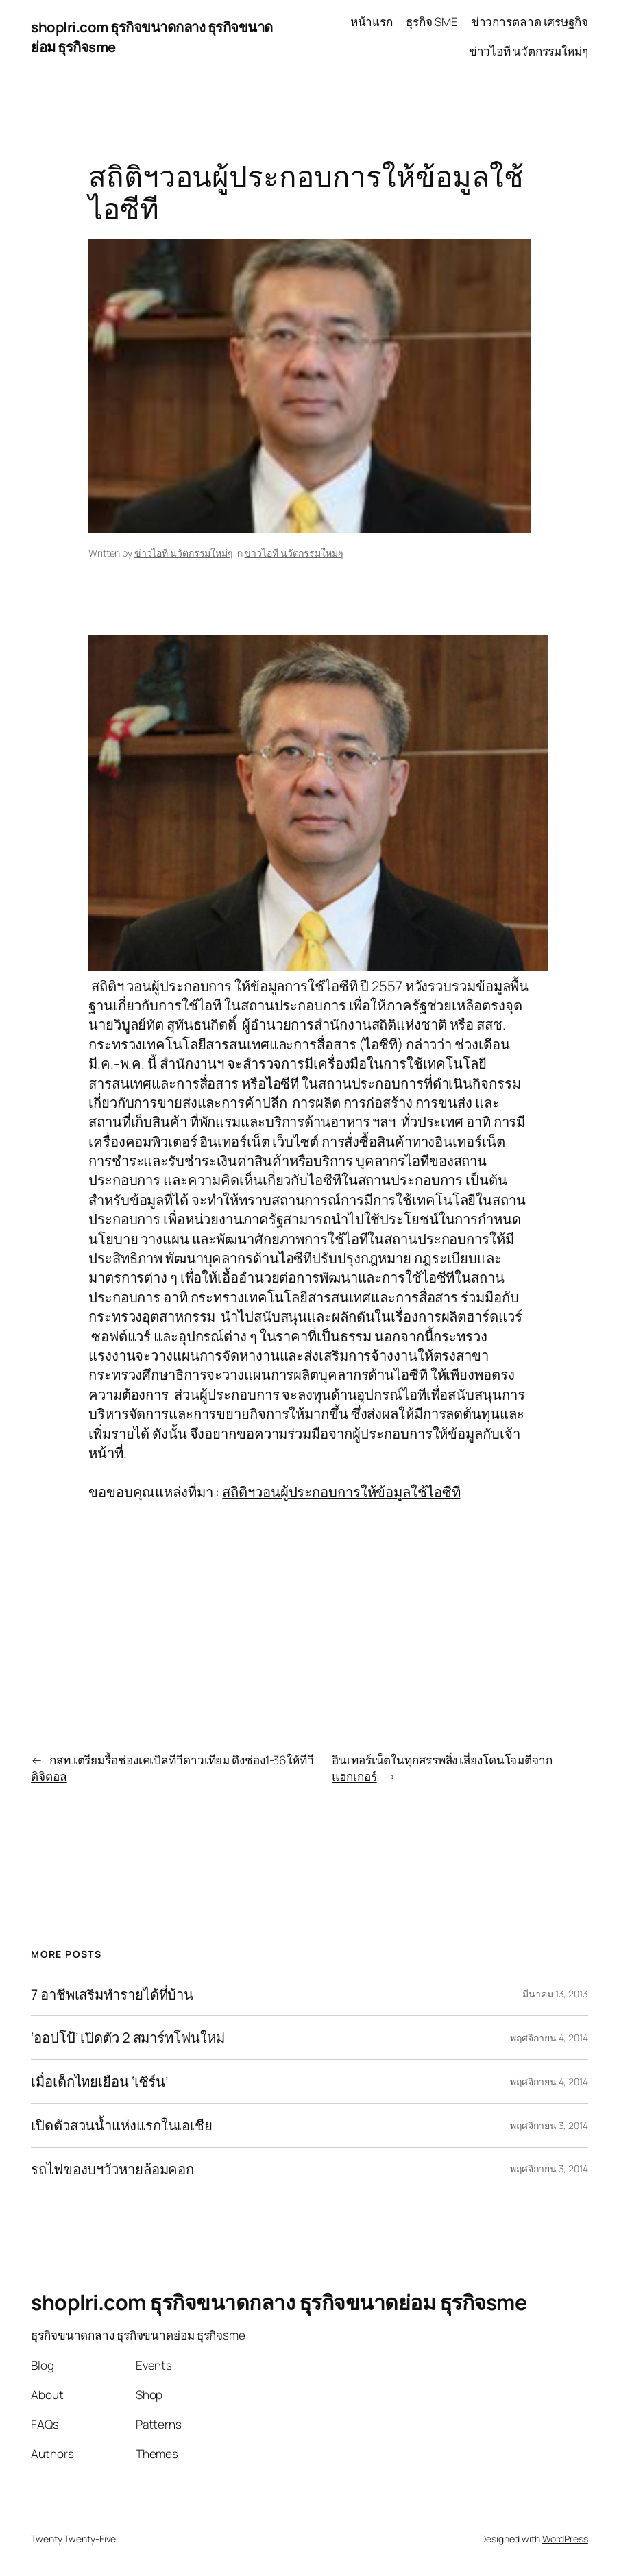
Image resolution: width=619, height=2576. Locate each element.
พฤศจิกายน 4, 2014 (548, 2037)
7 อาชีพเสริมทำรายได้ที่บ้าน (112, 1994)
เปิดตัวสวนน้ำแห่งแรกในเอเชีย (122, 2125)
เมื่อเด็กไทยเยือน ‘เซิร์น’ (99, 2081)
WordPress (565, 2538)
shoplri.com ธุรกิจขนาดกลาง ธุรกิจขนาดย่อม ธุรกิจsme (278, 2302)
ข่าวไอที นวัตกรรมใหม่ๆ (183, 552)
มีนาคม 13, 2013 (555, 1993)
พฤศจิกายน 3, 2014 (548, 2125)
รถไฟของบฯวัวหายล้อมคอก (112, 2169)
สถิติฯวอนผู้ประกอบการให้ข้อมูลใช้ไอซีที (341, 1491)
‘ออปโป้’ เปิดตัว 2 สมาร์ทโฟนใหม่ (127, 2037)
